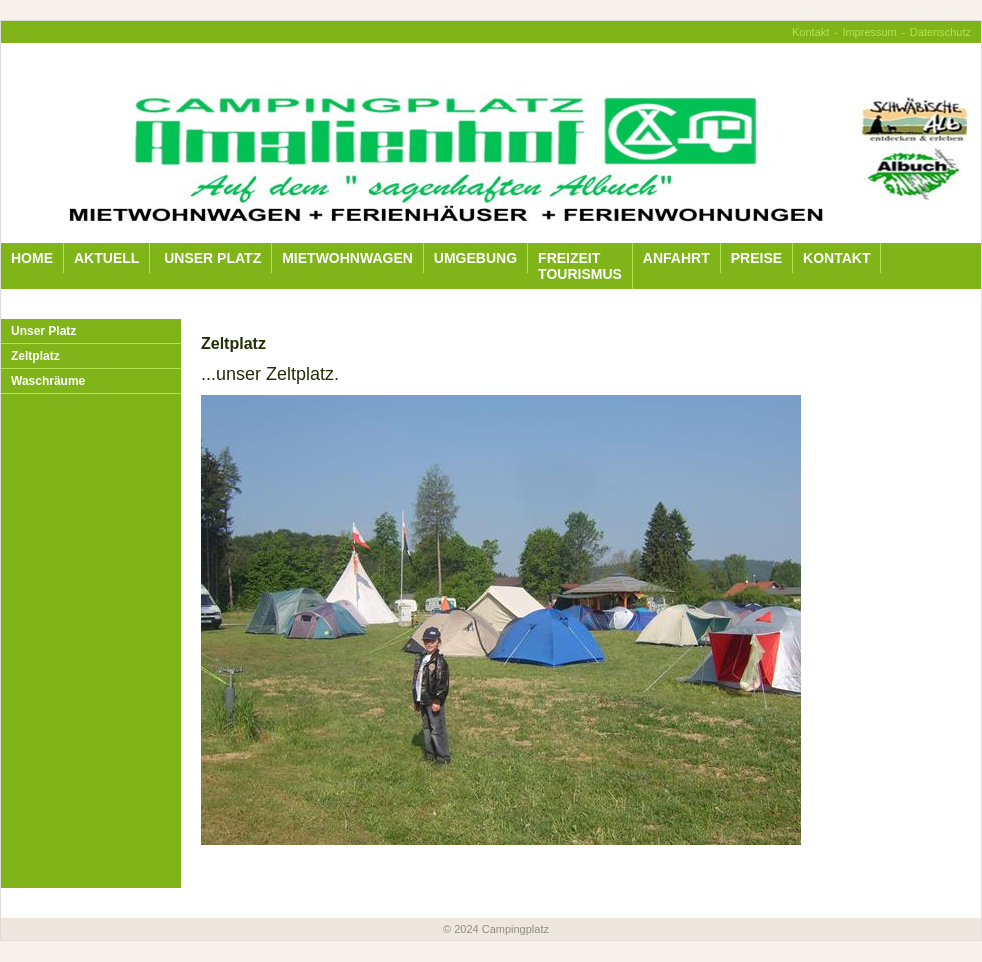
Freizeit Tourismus (580, 266)
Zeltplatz (35, 356)
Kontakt (810, 32)
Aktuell (106, 258)
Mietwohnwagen (347, 258)
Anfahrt (676, 258)
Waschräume (48, 381)
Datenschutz (940, 32)
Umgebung (475, 258)
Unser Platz (210, 258)
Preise (756, 258)
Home (32, 258)
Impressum (869, 32)
